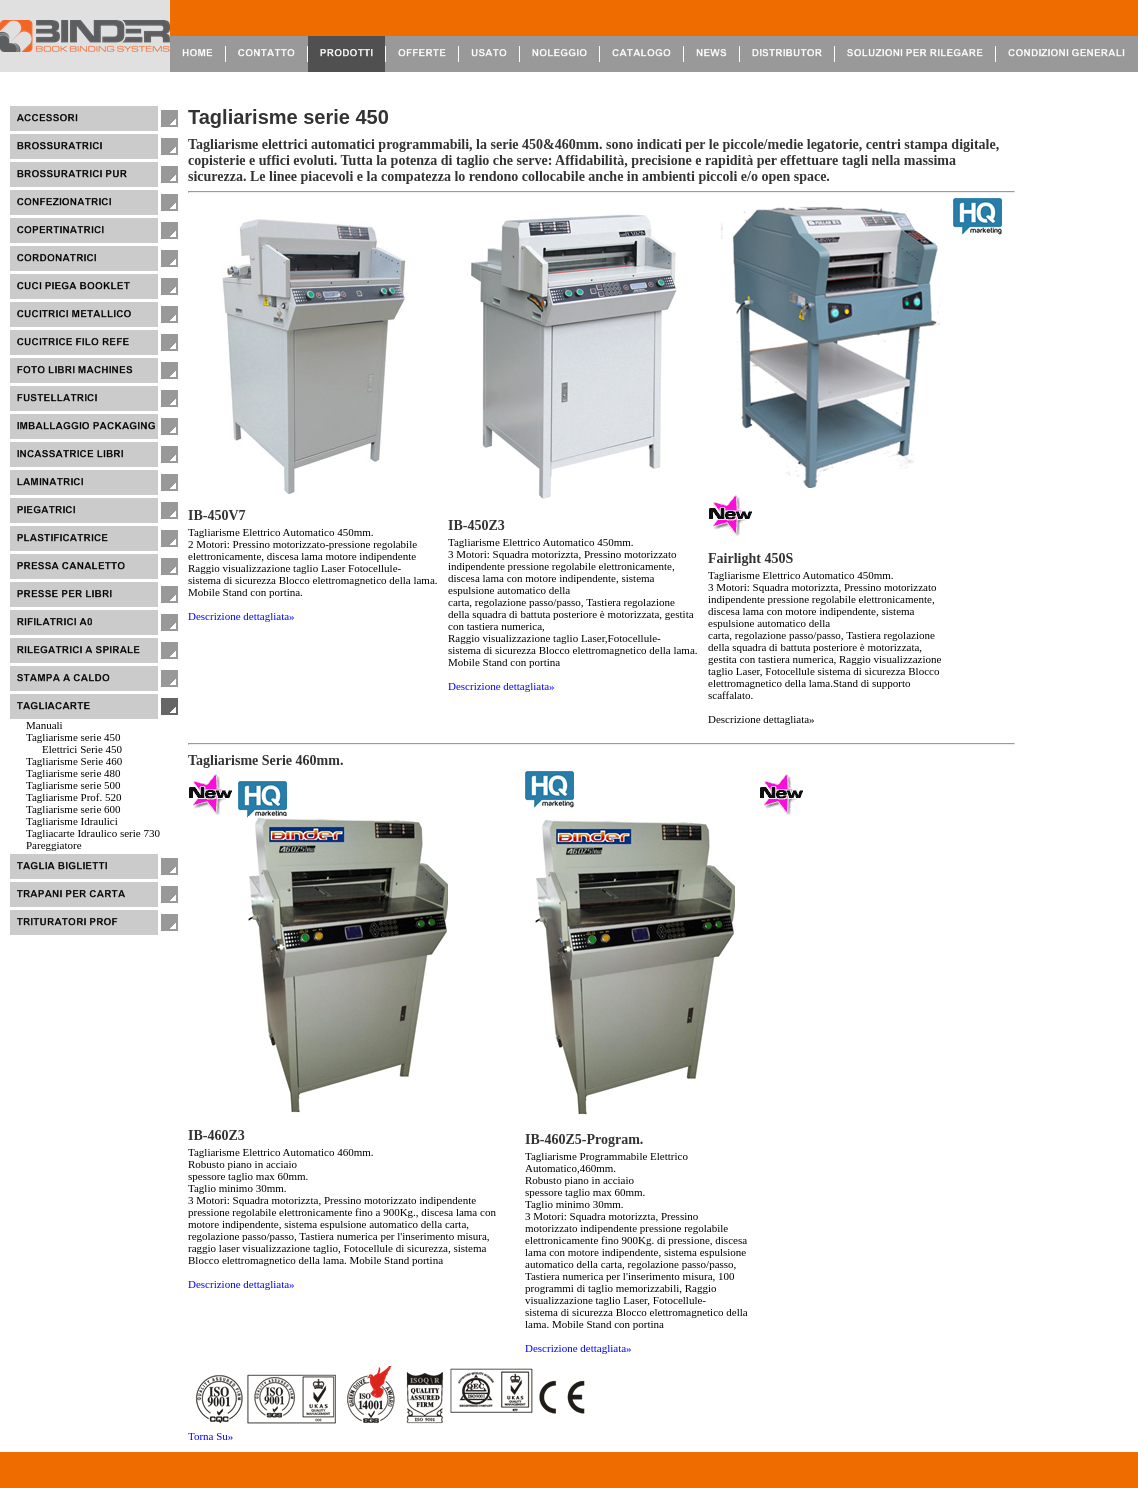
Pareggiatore (54, 845)
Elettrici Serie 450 (82, 749)
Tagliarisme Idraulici (72, 821)
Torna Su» (210, 1436)
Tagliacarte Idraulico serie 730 (93, 833)
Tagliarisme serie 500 (73, 785)
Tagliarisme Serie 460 (74, 761)
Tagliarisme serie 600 (73, 809)
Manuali (44, 725)
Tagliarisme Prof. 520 (73, 797)
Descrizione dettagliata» (241, 616)
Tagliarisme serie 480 (73, 773)
